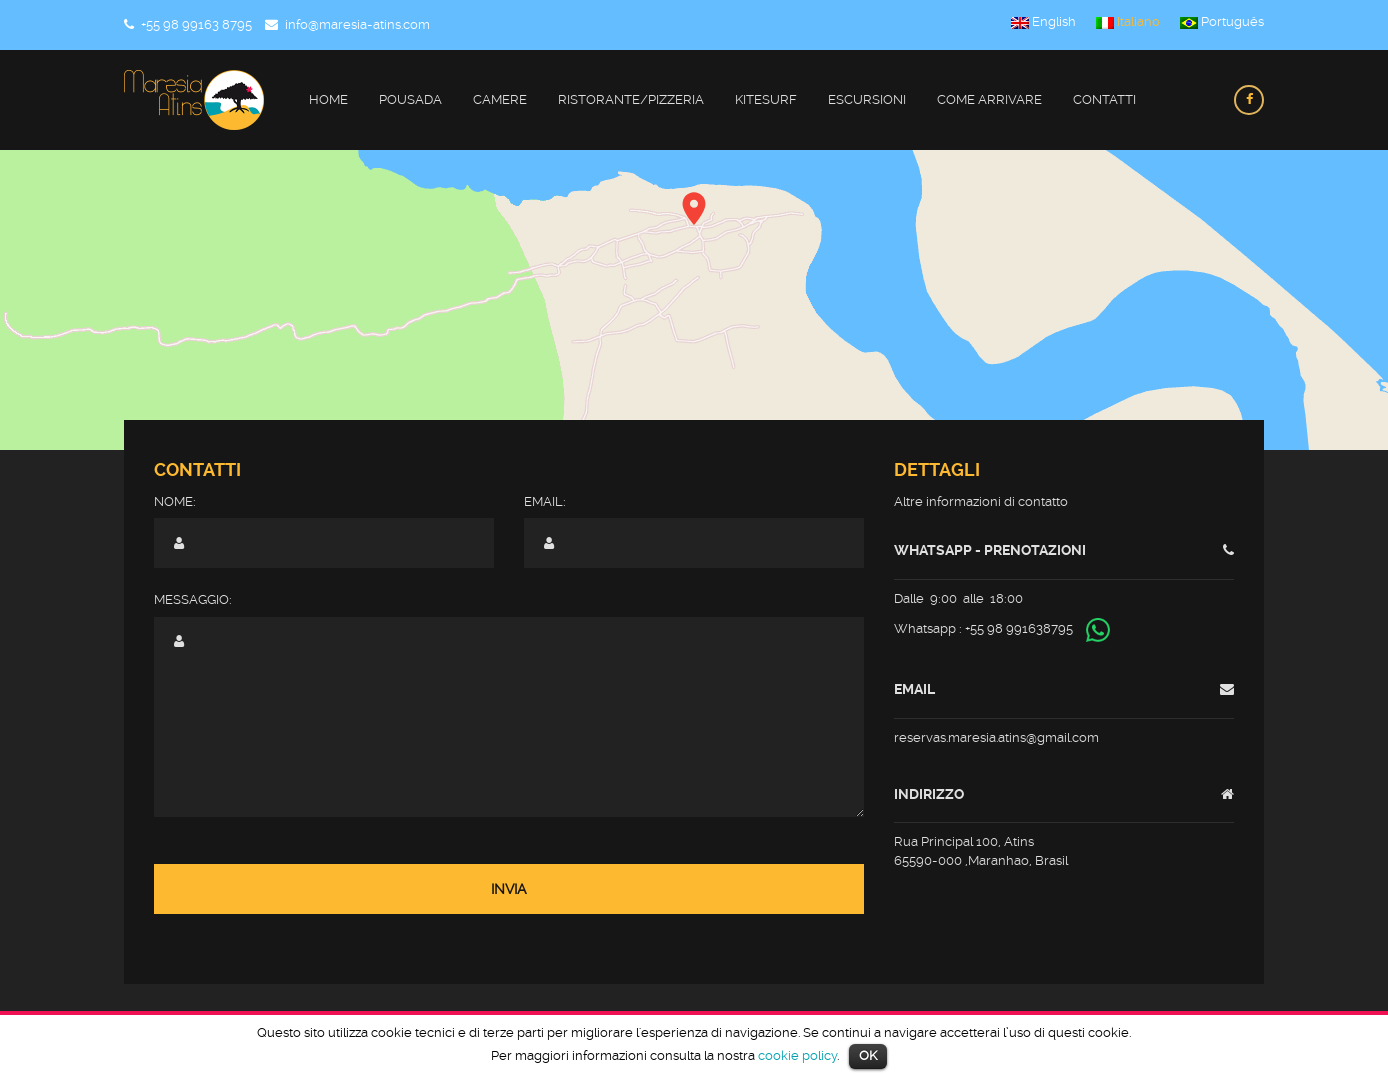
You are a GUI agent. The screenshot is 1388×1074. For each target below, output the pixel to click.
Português (1222, 22)
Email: (545, 501)
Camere (500, 99)
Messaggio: (193, 599)
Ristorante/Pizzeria (631, 99)
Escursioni (867, 99)
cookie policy (797, 1055)
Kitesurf (766, 99)
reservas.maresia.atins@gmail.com (996, 737)
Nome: (175, 501)
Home (328, 99)
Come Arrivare (989, 99)
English (1043, 22)
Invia (509, 889)
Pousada (410, 99)
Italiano (1128, 22)
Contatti (1104, 99)
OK (868, 1055)
